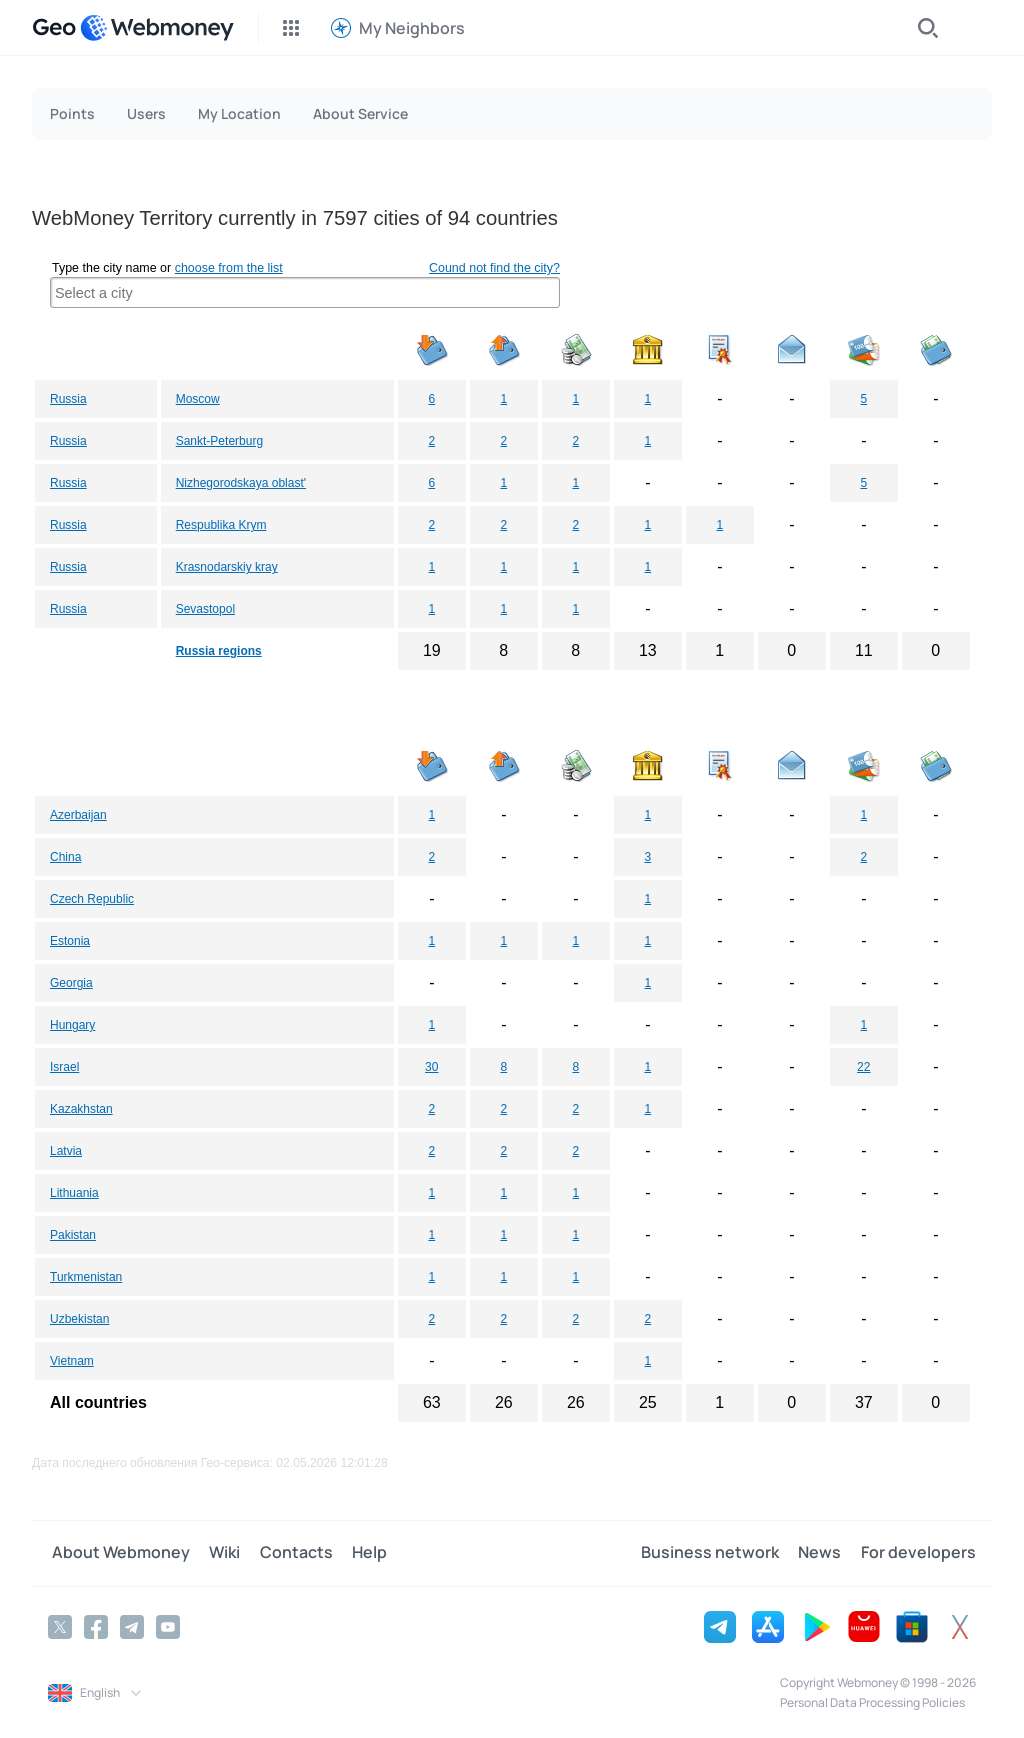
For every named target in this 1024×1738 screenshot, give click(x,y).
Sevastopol (205, 609)
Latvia (66, 1151)
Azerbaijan (78, 815)
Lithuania (74, 1193)
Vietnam (72, 1361)
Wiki (217, 1553)
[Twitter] (60, 1626)
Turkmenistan (86, 1277)
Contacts (285, 1553)
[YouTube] (168, 1626)
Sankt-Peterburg (219, 441)
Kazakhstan (81, 1109)
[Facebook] (96, 1626)
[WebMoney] (157, 28)
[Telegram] (132, 1626)
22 (863, 1067)
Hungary (72, 1025)
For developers (918, 1553)
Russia (68, 399)
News (823, 1553)
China (65, 857)
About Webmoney (117, 1553)
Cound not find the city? (494, 268)
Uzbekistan (79, 1319)
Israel (64, 1067)
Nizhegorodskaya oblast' (241, 483)
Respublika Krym (221, 525)
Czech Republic (92, 899)
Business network (717, 1553)
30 (431, 1067)
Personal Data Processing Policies (872, 1701)
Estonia (70, 941)
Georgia (71, 983)
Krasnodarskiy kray (227, 567)
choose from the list (229, 268)
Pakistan (73, 1235)
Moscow (198, 399)
